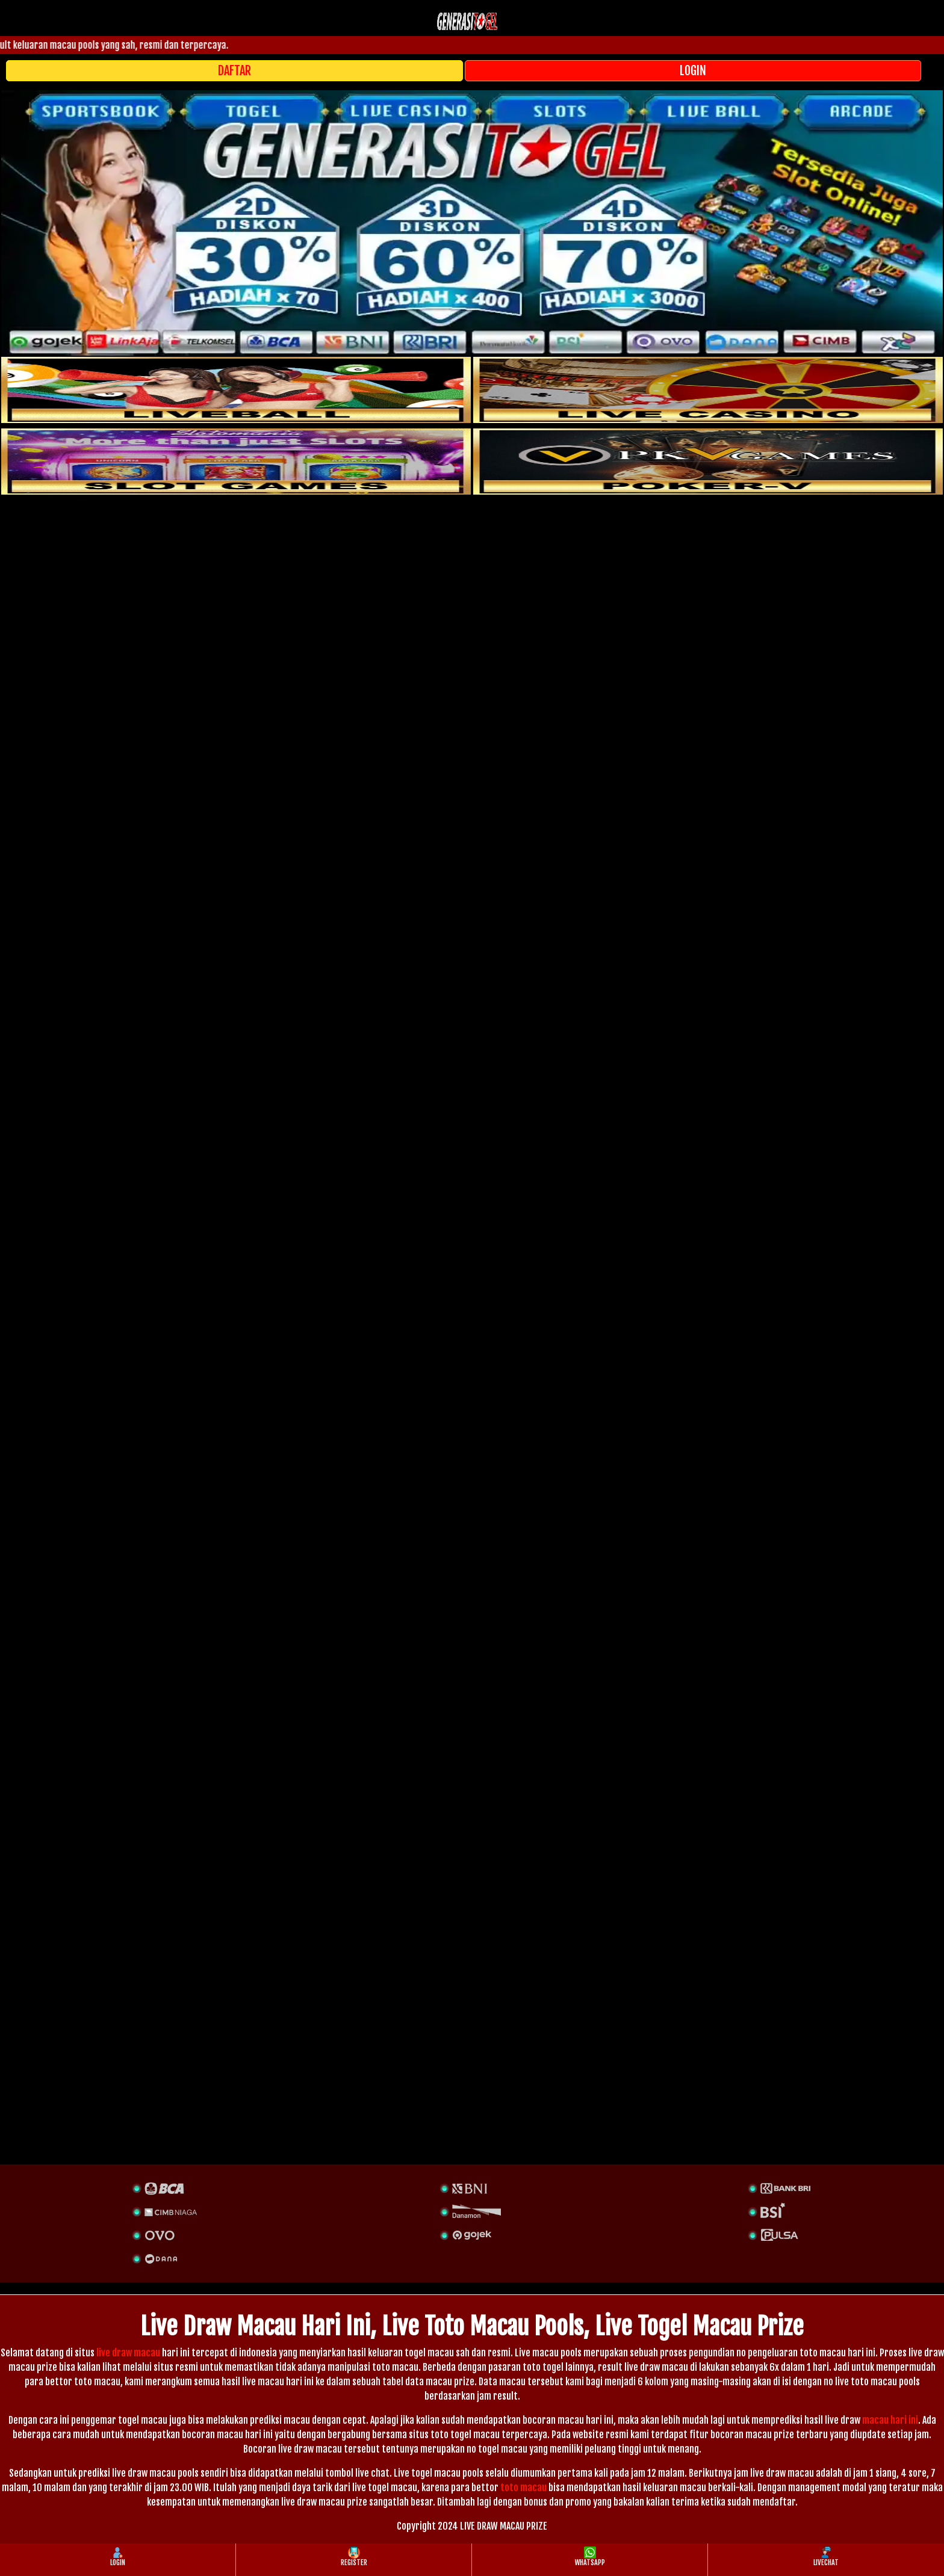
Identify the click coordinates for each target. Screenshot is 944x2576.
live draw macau (128, 2353)
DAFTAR (234, 70)
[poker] (236, 461)
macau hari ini (890, 2420)
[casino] (708, 390)
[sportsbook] (236, 390)
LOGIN (693, 70)
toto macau (523, 2488)
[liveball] (708, 461)
